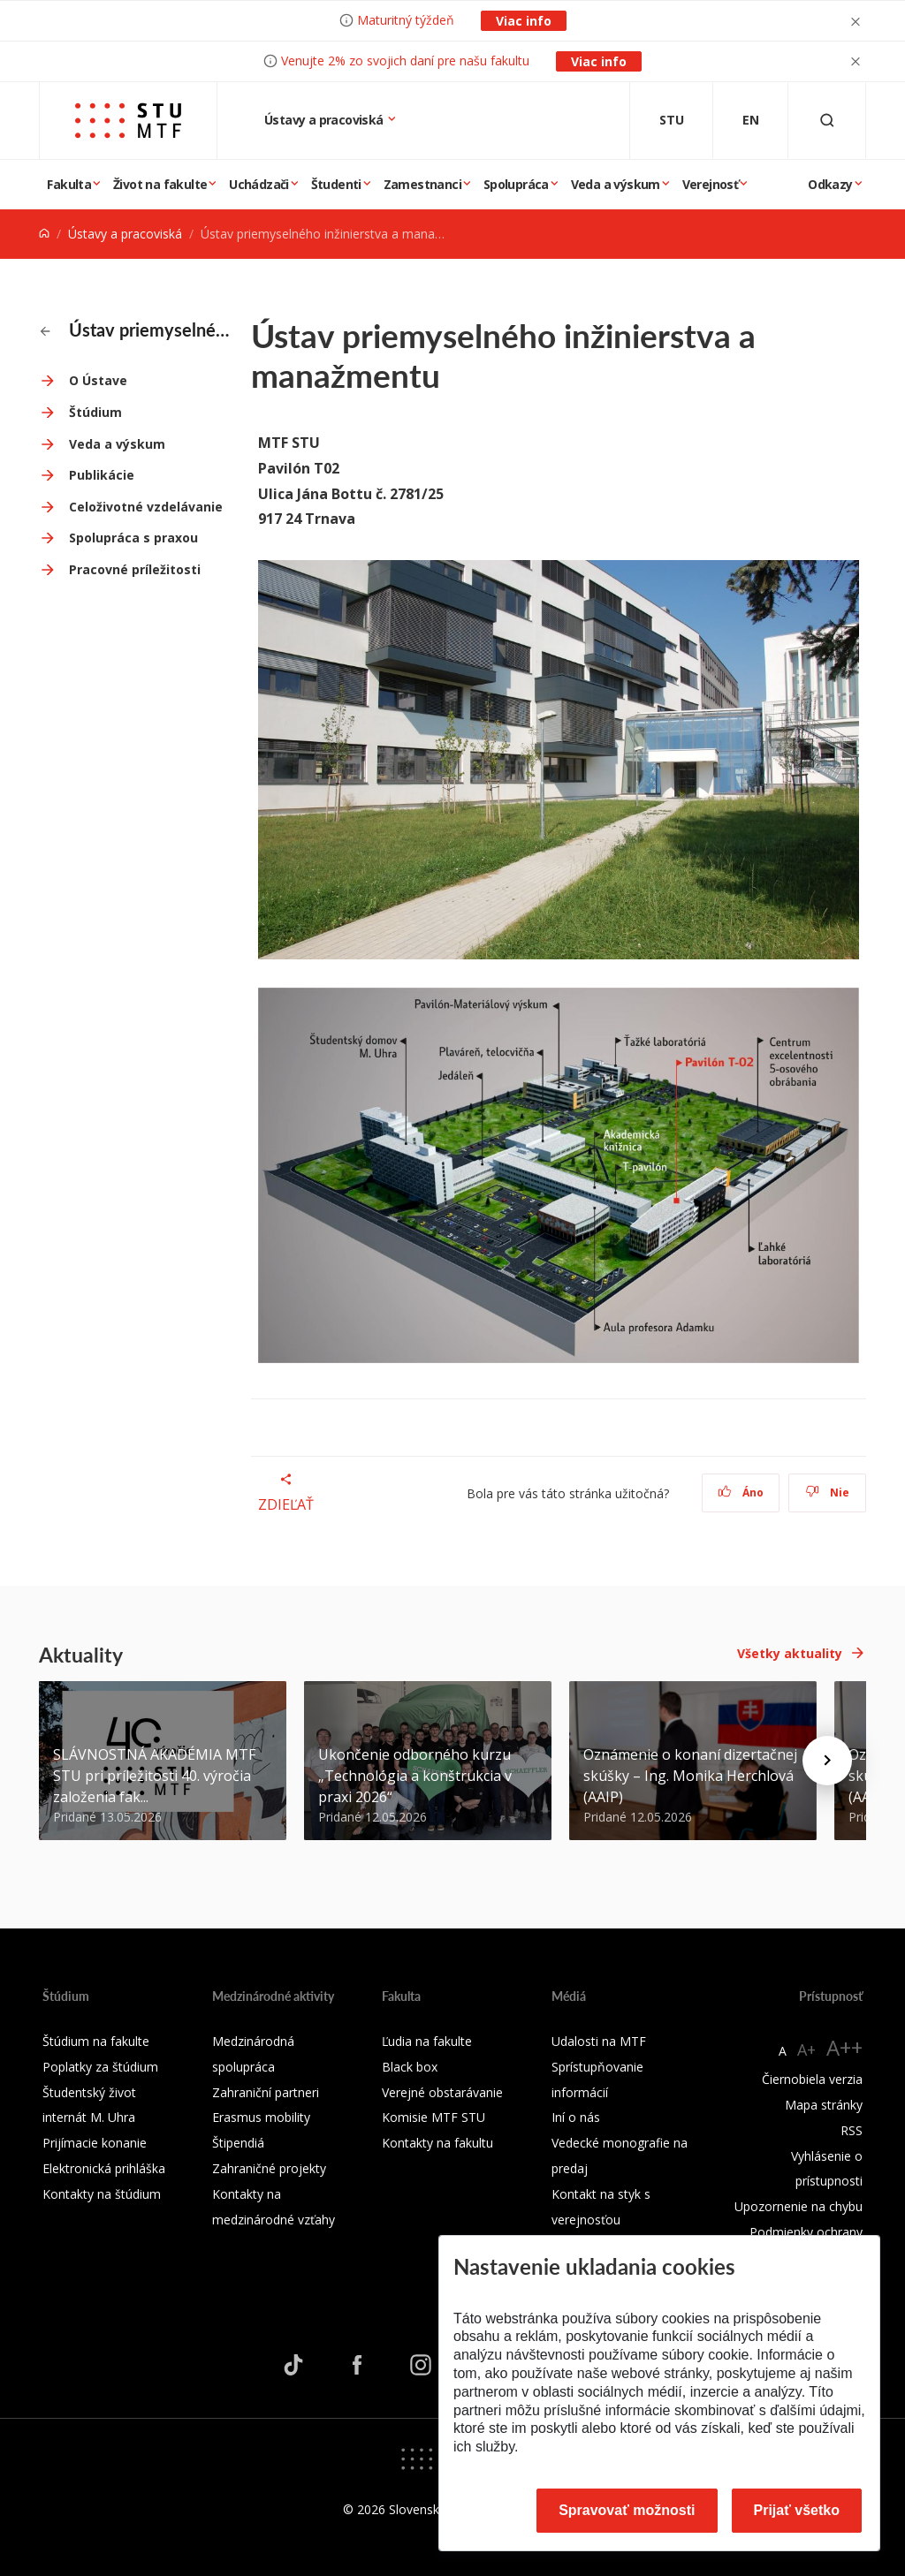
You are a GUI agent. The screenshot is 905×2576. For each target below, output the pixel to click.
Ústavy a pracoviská (325, 119)
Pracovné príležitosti (135, 569)
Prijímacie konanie (94, 2142)
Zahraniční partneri (265, 2092)
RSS (851, 2130)
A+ (806, 2049)
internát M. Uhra (88, 2117)
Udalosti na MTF (598, 2041)
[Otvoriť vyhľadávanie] (827, 120)
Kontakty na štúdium (101, 2194)
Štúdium (95, 412)
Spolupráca (516, 184)
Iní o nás (575, 2117)
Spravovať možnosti (627, 2510)
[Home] (44, 233)
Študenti (336, 184)
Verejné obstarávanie (442, 2092)
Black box (409, 2066)
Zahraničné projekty (269, 2168)
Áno (741, 1492)
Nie (827, 1492)
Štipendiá (238, 2142)
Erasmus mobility (261, 2117)
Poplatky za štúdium (100, 2066)
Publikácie (101, 474)
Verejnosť (710, 184)
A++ (844, 2047)
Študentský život (89, 2092)
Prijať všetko (797, 2510)
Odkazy (830, 184)
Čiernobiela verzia (812, 2079)
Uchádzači (259, 184)
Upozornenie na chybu (798, 2206)
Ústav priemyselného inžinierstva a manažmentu (135, 329)
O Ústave (98, 380)
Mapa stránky (824, 2104)
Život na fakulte (160, 184)
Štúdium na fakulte (95, 2041)
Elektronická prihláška (103, 2168)
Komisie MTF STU (433, 2117)
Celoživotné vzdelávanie (146, 506)
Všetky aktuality (789, 1653)
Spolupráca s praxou (133, 537)
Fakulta (69, 184)
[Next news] (827, 1760)
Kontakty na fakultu (437, 2142)
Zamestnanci (422, 184)
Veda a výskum (615, 184)
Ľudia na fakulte (427, 2041)
